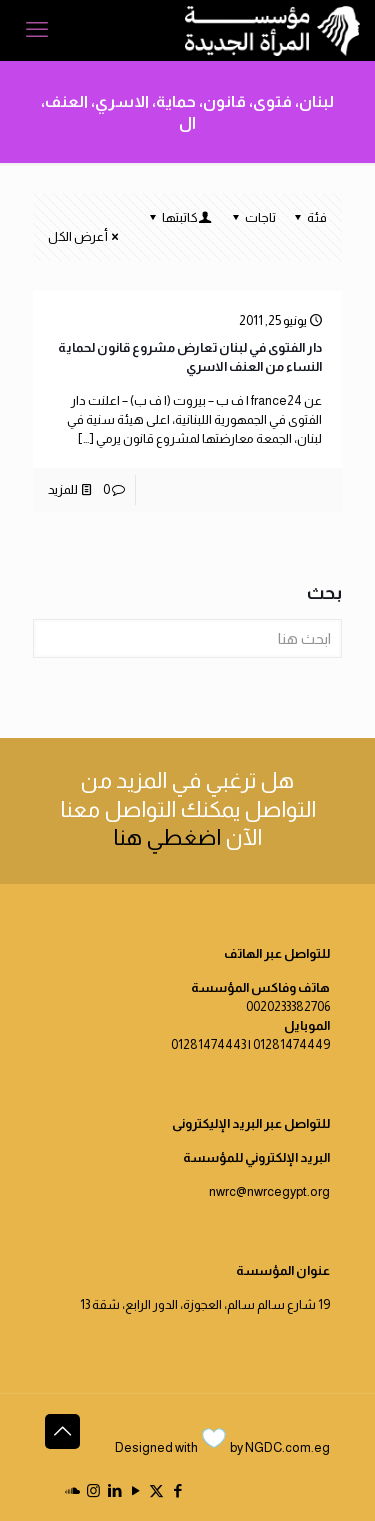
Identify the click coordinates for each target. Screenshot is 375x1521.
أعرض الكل (84, 236)
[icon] (72, 1490)
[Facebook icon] (177, 1490)
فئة (309, 217)
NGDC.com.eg (287, 1447)
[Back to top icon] (62, 1431)
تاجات (252, 217)
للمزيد (63, 489)
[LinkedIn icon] (114, 1490)
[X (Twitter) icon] (156, 1490)
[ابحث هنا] (187, 638)
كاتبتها (178, 217)
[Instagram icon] (93, 1490)
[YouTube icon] (135, 1490)
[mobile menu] (37, 30)
